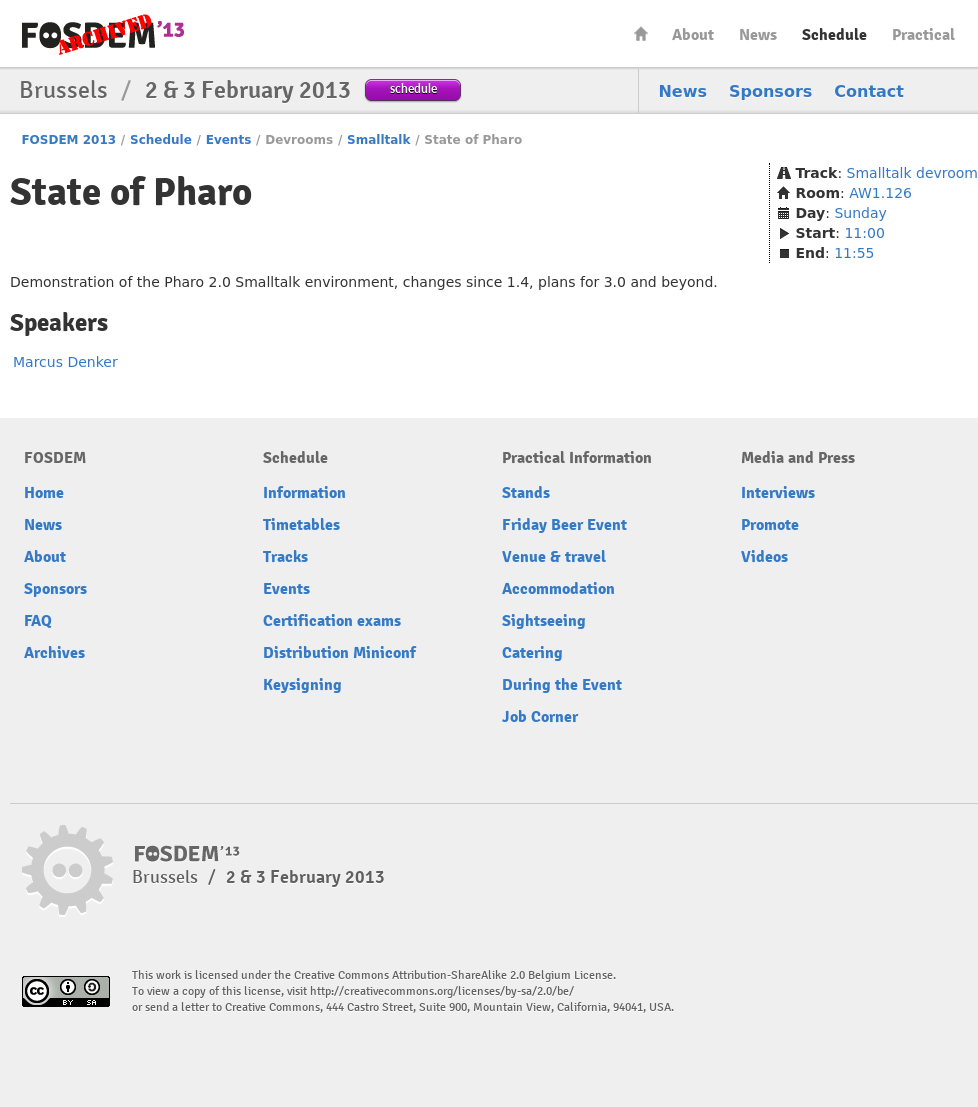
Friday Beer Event (564, 525)
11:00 (864, 233)
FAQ (38, 621)
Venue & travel (554, 557)
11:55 (854, 253)
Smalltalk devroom (912, 173)
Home (641, 33)
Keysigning (302, 685)
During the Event (562, 685)
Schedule (834, 35)
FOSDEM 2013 (68, 140)
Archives (54, 653)
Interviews (778, 493)
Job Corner (540, 717)
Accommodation (558, 589)
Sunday (860, 213)
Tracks (285, 557)
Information (304, 493)
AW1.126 (880, 193)
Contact (869, 91)
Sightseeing (544, 621)
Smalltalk (378, 140)
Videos (764, 557)
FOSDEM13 (187, 854)
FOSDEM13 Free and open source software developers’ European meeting (103, 34)
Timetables (301, 525)
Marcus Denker (65, 362)
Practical (923, 35)
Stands (526, 493)
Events (229, 140)
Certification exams (332, 621)
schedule (413, 88)
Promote (770, 525)
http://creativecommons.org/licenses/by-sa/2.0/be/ (442, 991)
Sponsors (770, 91)
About (693, 35)
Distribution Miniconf (339, 653)
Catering (532, 653)
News (758, 35)
